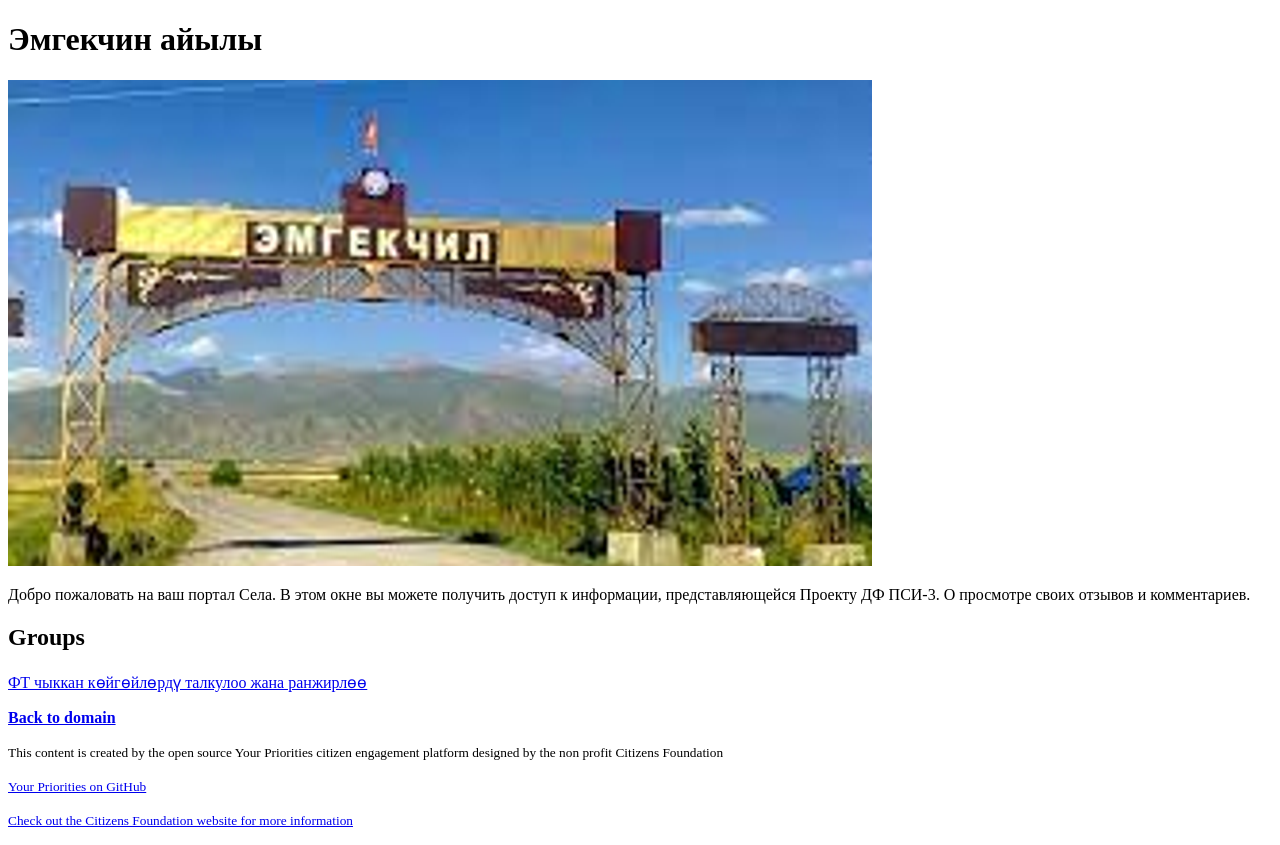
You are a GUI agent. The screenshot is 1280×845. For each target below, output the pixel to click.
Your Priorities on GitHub (77, 786)
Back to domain (62, 717)
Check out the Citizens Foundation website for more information (180, 820)
